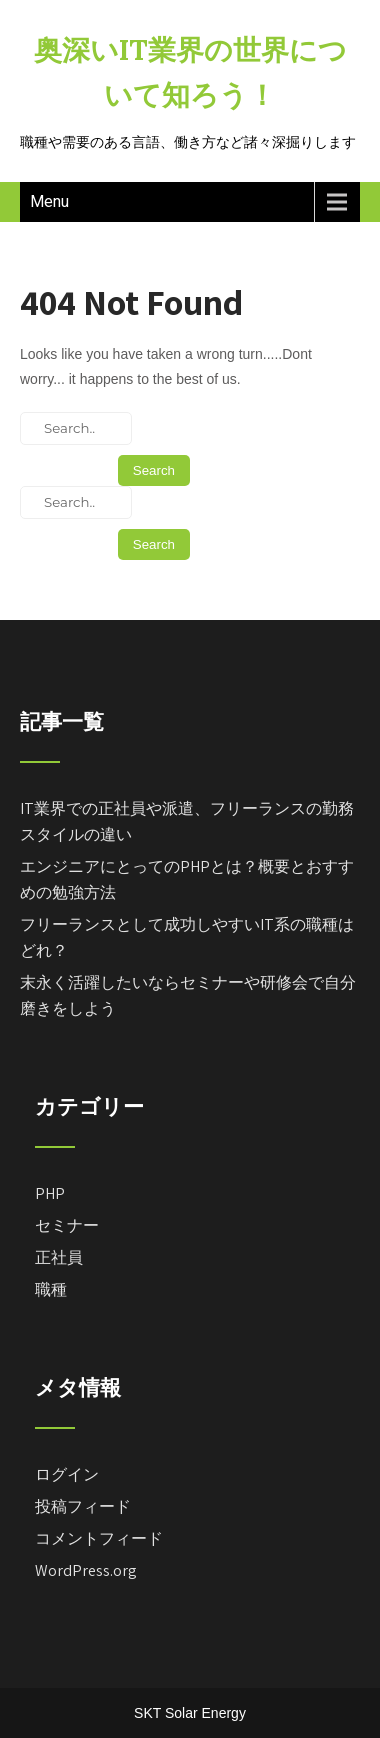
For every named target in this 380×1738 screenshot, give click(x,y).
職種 (51, 1289)
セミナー (67, 1225)
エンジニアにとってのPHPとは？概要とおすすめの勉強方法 (187, 879)
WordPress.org (86, 1570)
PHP (50, 1193)
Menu (49, 201)
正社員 (59, 1257)
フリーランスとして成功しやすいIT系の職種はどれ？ (187, 937)
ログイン (67, 1474)
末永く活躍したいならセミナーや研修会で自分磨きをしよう (188, 995)
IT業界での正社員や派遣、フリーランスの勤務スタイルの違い (187, 821)
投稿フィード (83, 1506)
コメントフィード (99, 1538)
